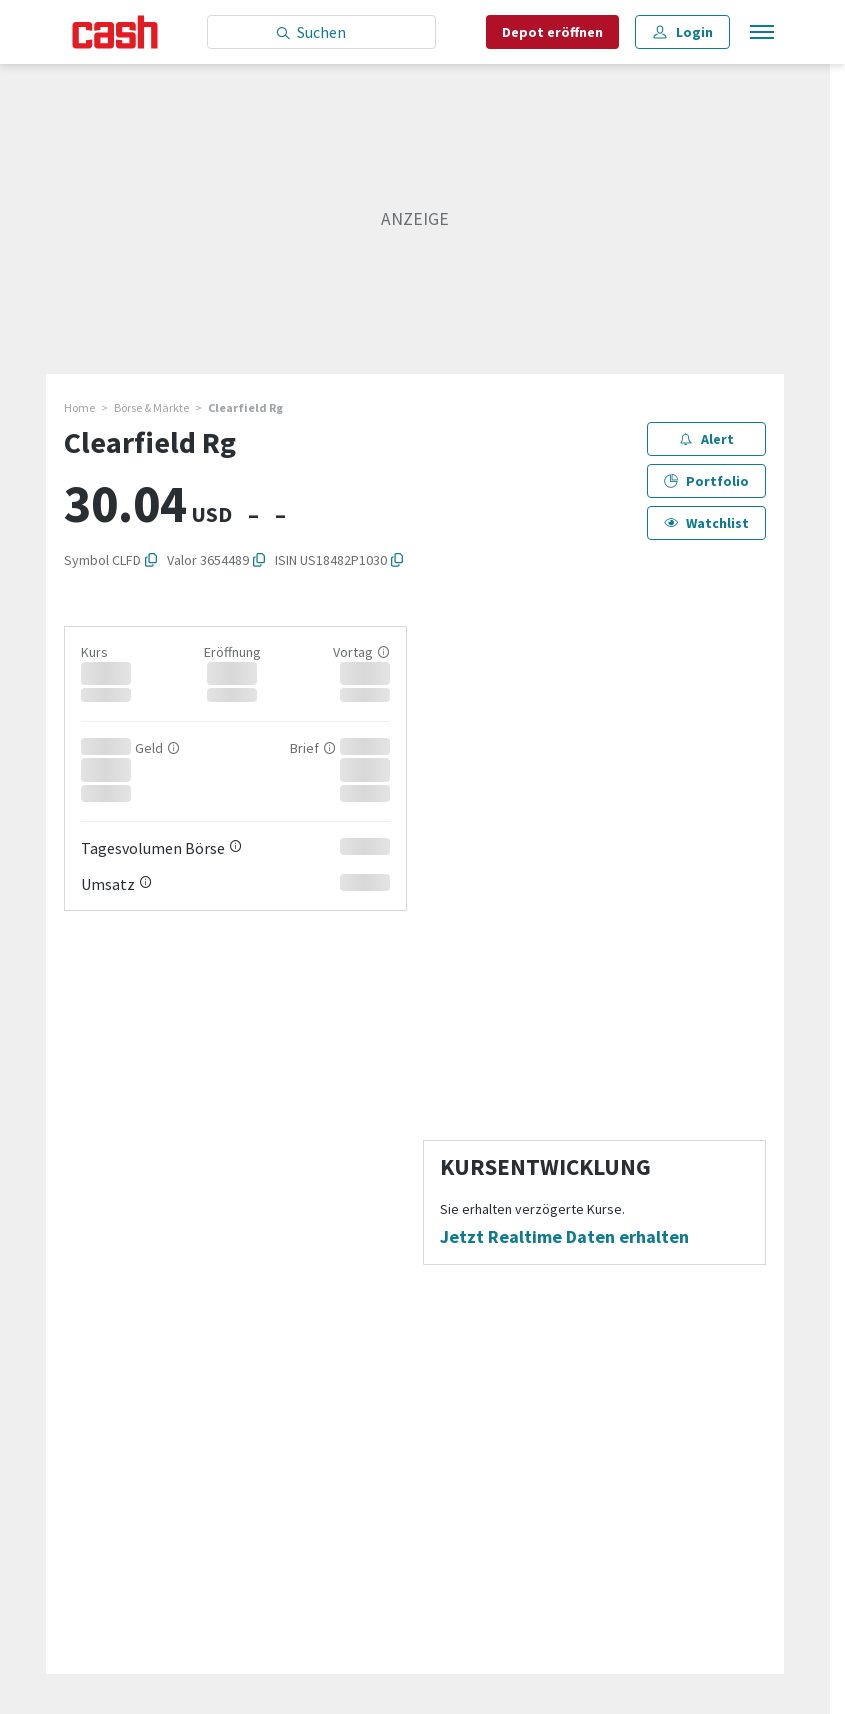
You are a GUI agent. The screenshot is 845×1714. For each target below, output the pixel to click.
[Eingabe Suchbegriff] (321, 32)
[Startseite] (115, 32)
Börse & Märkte (151, 407)
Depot (552, 32)
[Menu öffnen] (760, 32)
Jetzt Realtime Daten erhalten (564, 1237)
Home (79, 407)
